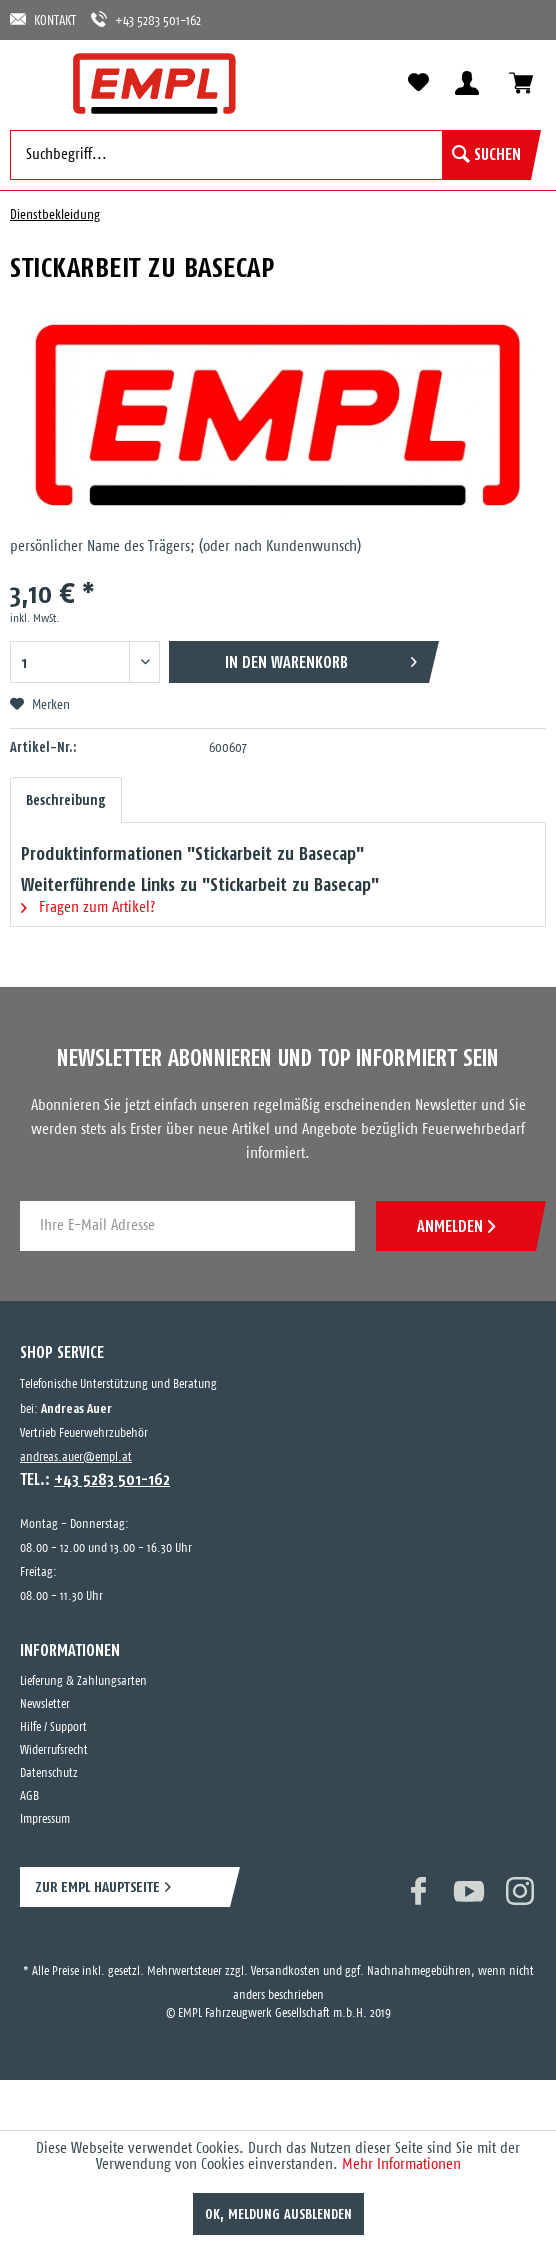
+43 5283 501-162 (146, 19)
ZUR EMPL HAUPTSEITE (97, 1886)
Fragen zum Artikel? (88, 907)
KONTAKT (43, 19)
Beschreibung (66, 800)
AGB (29, 1796)
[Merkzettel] (418, 83)
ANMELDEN (456, 1226)
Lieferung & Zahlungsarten (83, 1681)
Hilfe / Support (53, 1727)
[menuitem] (35, 82)
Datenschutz (49, 1773)
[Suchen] (486, 155)
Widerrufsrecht (54, 1750)
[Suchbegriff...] (270, 155)
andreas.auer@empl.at (76, 1457)
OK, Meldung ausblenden (278, 2214)
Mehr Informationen (401, 2164)
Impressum (45, 1819)
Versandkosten (285, 1971)
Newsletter (45, 1704)
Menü (35, 82)
